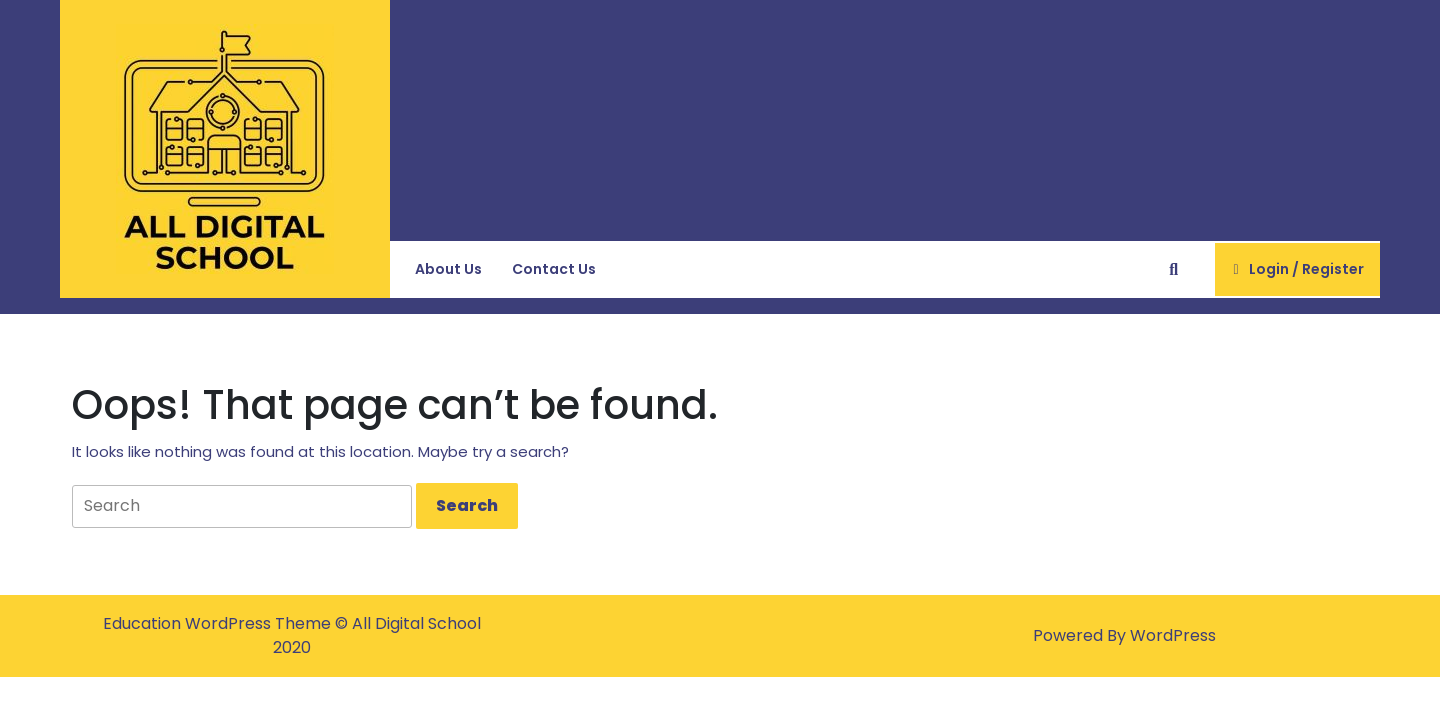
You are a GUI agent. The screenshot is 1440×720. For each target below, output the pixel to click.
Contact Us (554, 269)
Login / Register (1297, 276)
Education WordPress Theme (219, 623)
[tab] (467, 506)
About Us (448, 269)
